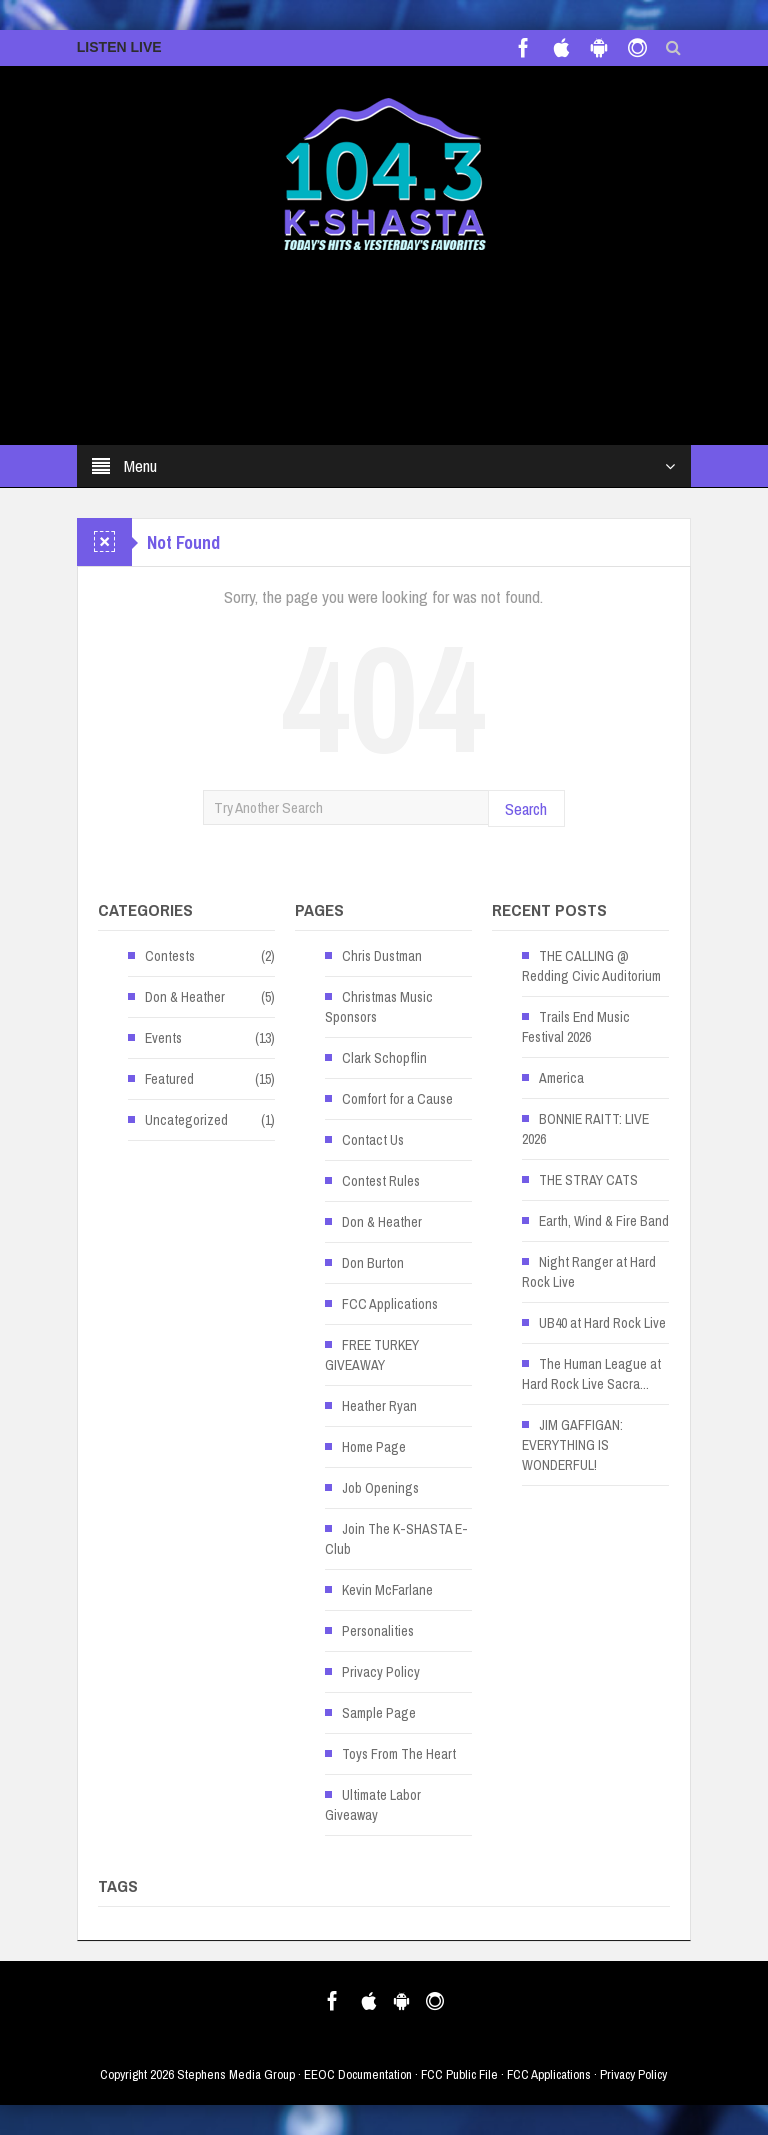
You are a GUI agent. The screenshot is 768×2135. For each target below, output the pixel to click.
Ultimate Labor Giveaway (373, 1805)
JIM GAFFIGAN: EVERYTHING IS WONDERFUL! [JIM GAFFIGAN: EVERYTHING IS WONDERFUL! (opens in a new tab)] (572, 1445)
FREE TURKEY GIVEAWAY (372, 1355)
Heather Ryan (379, 1406)
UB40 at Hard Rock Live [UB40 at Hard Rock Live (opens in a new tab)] (602, 1323)
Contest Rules (381, 1181)
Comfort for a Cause (397, 1099)
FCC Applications (390, 1304)
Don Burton (373, 1263)
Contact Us (373, 1140)
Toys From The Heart (399, 1754)
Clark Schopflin (384, 1058)
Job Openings (380, 1488)
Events (163, 1038)
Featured (169, 1079)
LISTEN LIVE (119, 47)
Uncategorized (186, 1120)
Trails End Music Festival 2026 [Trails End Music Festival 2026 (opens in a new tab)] (576, 1027)
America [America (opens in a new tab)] (561, 1078)
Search (526, 808)
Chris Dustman (382, 956)
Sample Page (379, 1713)
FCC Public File (459, 2074)
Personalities (378, 1631)
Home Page (374, 1447)
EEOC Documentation (358, 2074)
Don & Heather (185, 997)
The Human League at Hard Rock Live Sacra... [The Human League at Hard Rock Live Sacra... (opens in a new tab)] (591, 1374)
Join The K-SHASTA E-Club (396, 1539)
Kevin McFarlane (387, 1590)
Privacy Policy (381, 1672)
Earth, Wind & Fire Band (604, 1221)
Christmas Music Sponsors (379, 1007)
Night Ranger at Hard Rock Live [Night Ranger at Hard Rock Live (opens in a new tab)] (589, 1272)
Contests (170, 956)
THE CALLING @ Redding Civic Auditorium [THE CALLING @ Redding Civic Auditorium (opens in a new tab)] (591, 966)
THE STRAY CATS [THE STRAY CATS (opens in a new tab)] (588, 1180)
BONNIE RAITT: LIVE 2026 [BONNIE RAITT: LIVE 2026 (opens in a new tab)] (585, 1129)
